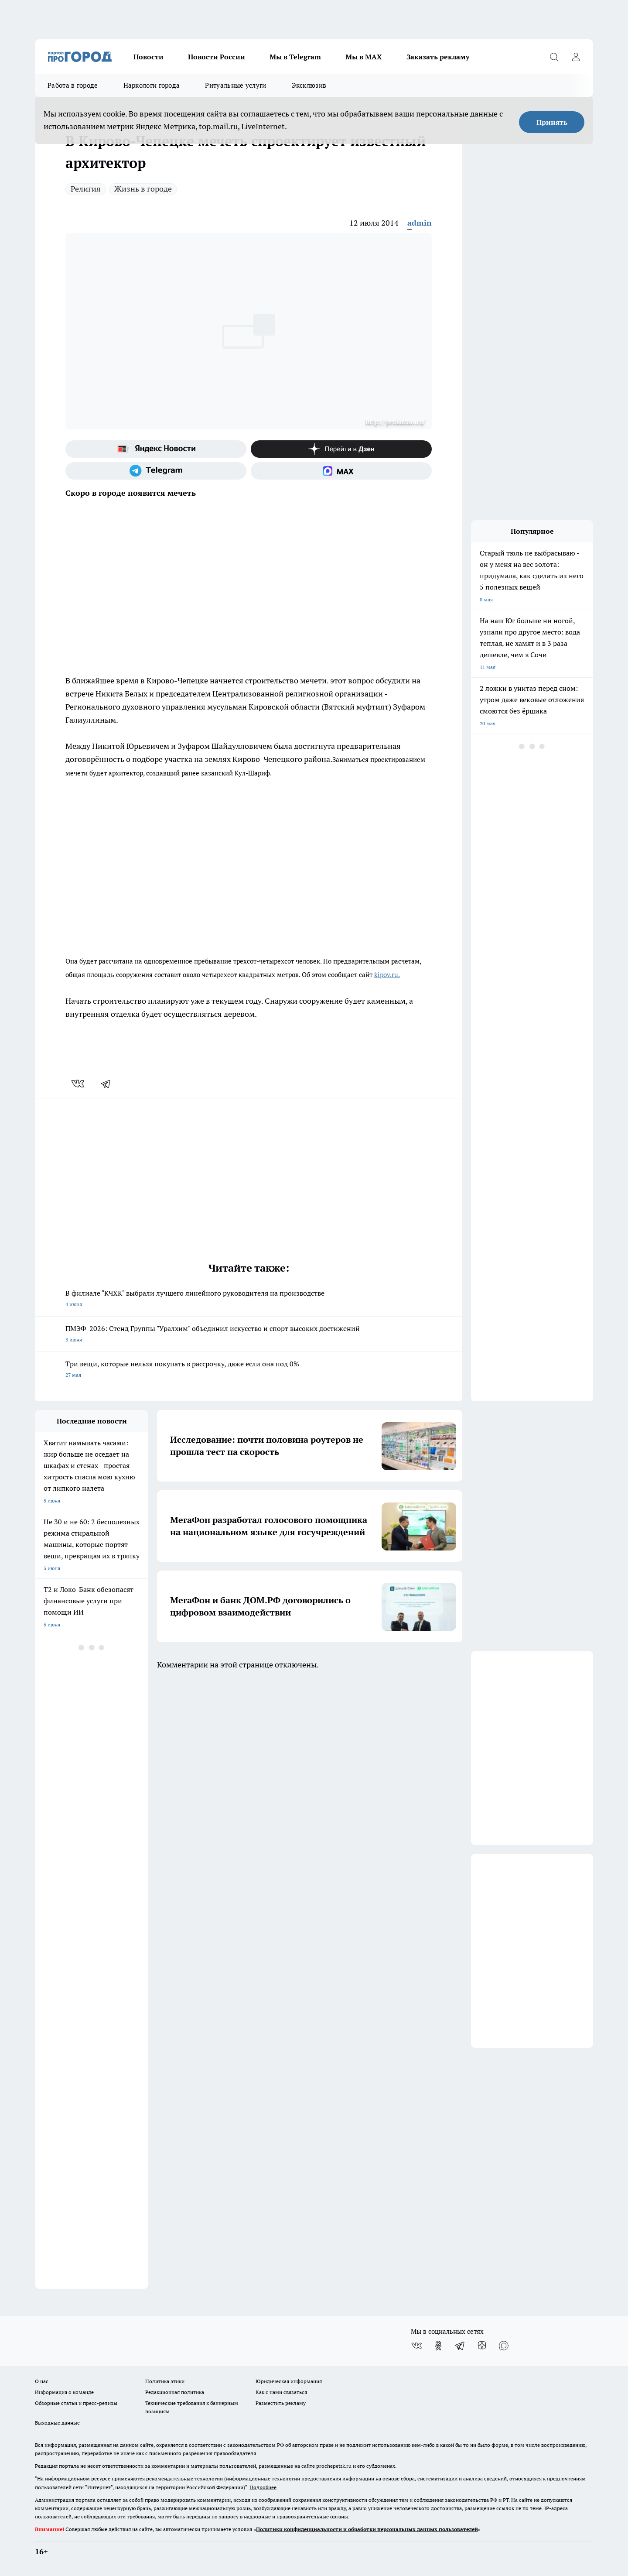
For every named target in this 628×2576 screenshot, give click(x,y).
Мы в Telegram (295, 56)
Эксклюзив (309, 85)
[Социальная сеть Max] (341, 471)
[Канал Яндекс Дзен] (341, 449)
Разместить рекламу (281, 2403)
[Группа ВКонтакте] (416, 2345)
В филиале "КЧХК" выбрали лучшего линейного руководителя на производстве (248, 1299)
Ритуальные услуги (235, 85)
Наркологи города (151, 85)
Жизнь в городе (143, 189)
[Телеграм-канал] (155, 471)
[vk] (78, 1083)
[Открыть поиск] (554, 56)
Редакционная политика (174, 2392)
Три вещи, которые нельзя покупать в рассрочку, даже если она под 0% (248, 1370)
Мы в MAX (363, 56)
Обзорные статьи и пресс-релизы (76, 2403)
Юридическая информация (289, 2381)
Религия (86, 189)
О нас (41, 2381)
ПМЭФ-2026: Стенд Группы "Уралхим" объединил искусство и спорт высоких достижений (248, 1334)
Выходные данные (57, 2422)
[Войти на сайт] (575, 56)
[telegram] (108, 1083)
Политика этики (164, 2381)
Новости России (216, 56)
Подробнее (262, 2487)
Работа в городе (73, 85)
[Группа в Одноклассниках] (438, 2345)
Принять (551, 122)
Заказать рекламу (437, 56)
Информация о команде (64, 2392)
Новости (148, 56)
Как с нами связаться (281, 2392)
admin (419, 223)
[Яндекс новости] (155, 449)
